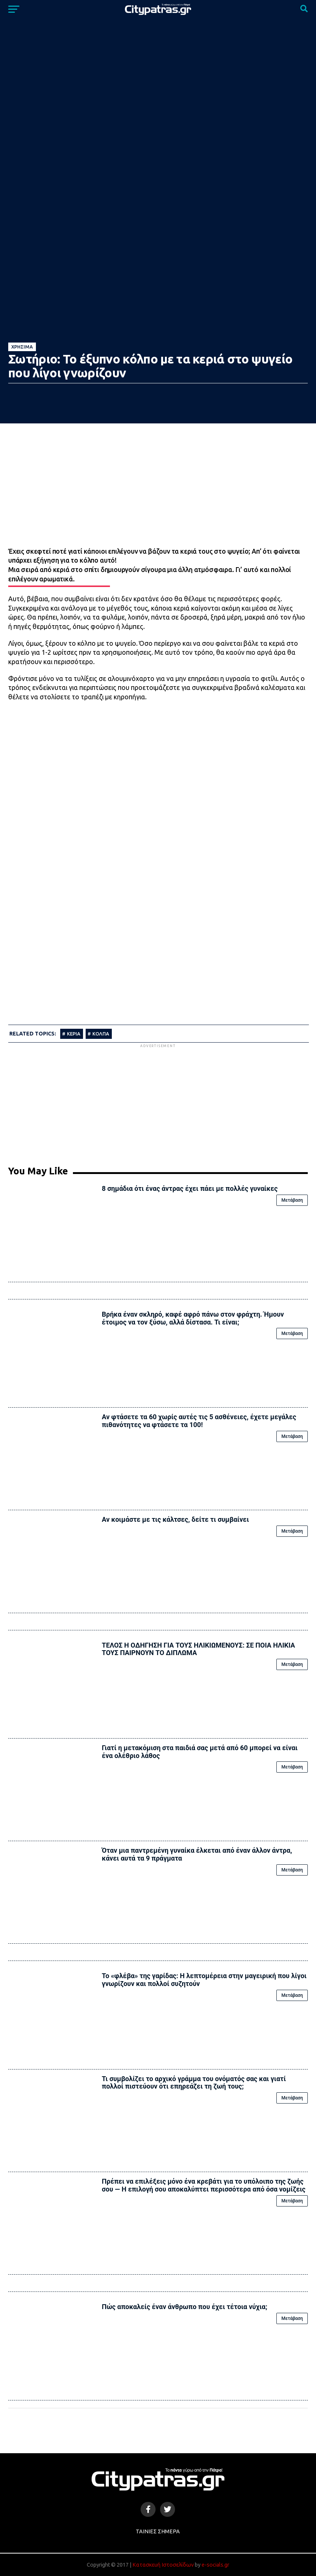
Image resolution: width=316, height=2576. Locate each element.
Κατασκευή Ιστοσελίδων (163, 2565)
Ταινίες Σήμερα (158, 2531)
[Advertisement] (158, 1101)
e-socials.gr (215, 2565)
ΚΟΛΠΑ (100, 1033)
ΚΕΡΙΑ (73, 1033)
